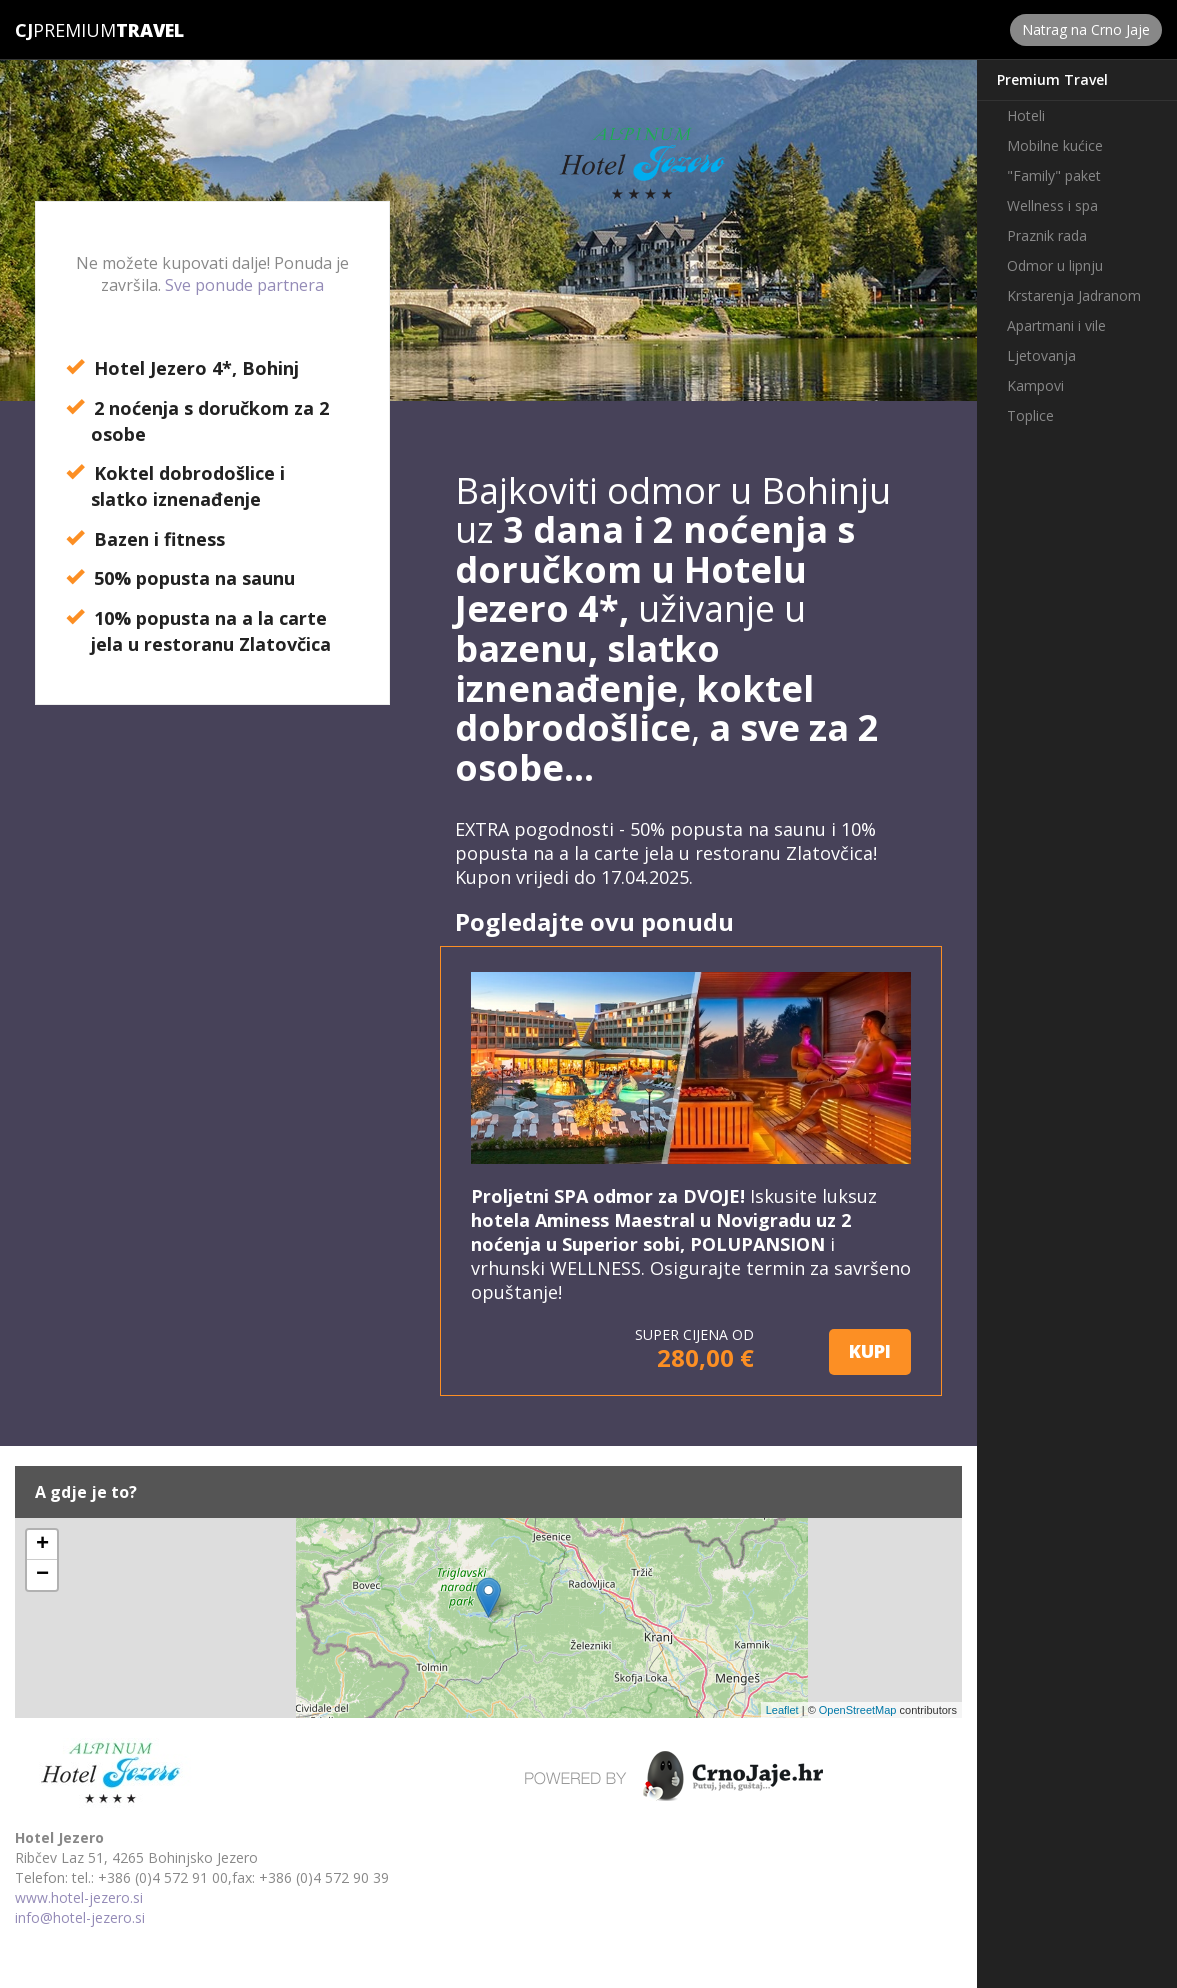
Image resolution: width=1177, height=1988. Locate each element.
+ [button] (42, 1545)
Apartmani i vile (1056, 325)
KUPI (870, 1351)
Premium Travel (1052, 79)
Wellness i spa (1052, 205)
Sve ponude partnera (244, 285)
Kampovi (1035, 385)
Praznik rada (1047, 235)
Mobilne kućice (1055, 145)
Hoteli (1026, 115)
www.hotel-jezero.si (79, 1897)
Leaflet (782, 1710)
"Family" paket (1054, 175)
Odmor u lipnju (1055, 265)
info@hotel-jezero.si (80, 1917)
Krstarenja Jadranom (1074, 295)
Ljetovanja (1041, 355)
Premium (65, 30)
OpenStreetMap (858, 1710)
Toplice (1030, 415)
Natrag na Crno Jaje (1086, 29)
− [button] (42, 1575)
